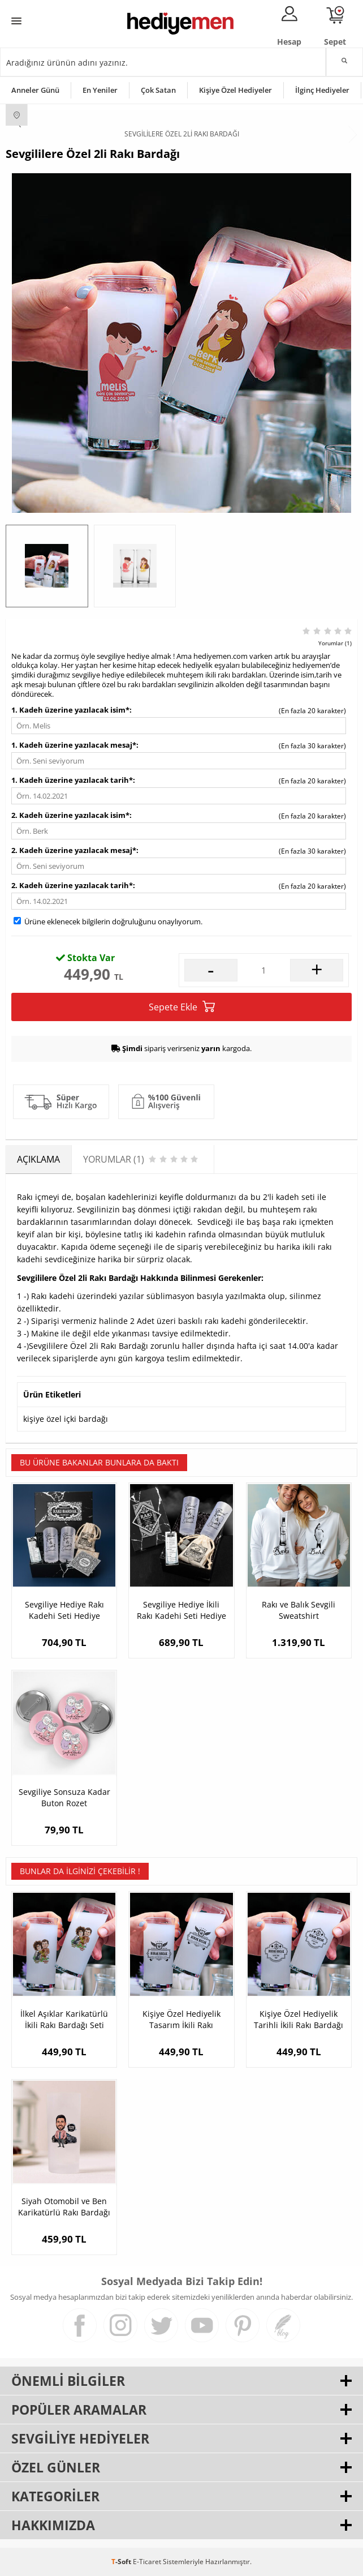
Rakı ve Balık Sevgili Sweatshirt (298, 1610)
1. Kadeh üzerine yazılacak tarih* (72, 780)
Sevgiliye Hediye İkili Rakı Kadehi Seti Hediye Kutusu (181, 1610)
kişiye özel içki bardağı (65, 1418)
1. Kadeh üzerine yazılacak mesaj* (73, 745)
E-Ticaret (147, 2561)
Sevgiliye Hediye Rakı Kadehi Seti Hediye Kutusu (64, 1610)
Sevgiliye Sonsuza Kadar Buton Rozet (64, 1797)
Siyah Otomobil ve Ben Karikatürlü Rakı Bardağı (64, 2207)
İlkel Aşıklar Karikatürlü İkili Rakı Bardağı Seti (64, 2019)
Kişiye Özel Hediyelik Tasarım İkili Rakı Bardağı (181, 2019)
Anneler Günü (35, 90)
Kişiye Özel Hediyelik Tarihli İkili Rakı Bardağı (298, 2019)
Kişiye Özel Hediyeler (235, 90)
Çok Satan (158, 90)
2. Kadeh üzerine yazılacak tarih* (72, 885)
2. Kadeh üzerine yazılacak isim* (70, 815)
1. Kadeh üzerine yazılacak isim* (70, 710)
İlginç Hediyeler (322, 90)
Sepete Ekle (182, 1006)
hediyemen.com (220, 656)
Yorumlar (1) (335, 643)
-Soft (122, 2561)
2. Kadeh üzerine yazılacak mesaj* (73, 850)
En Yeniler (100, 90)
